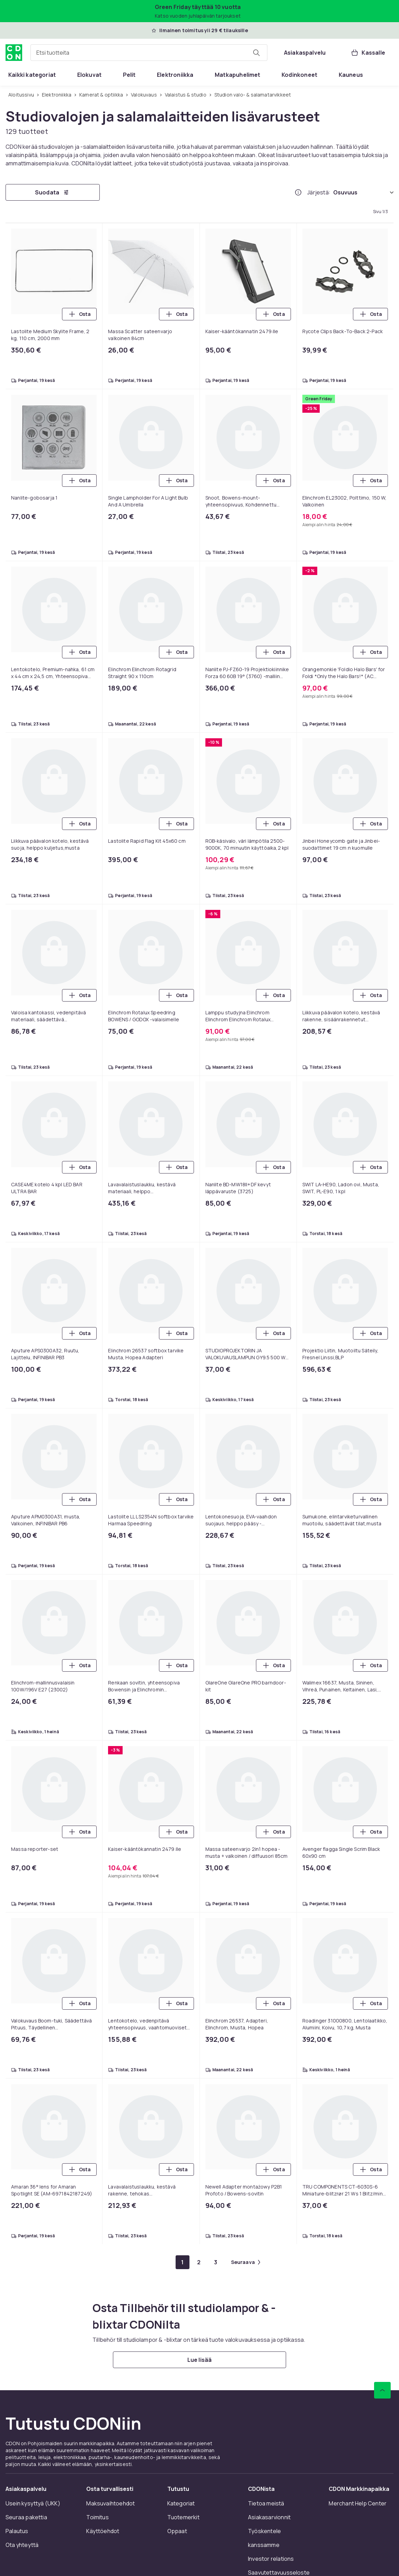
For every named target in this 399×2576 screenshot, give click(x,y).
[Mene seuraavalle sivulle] (245, 2262)
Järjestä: (318, 192)
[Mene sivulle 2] (199, 2262)
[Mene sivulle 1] (182, 2262)
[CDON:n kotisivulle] (14, 52)
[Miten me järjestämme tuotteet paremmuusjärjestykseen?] (298, 192)
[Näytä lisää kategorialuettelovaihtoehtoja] (390, 74)
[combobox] (148, 52)
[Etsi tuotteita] (256, 52)
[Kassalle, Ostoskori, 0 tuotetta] (367, 52)
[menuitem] (32, 74)
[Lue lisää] (199, 2359)
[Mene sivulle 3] (216, 2262)
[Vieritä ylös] (382, 2390)
